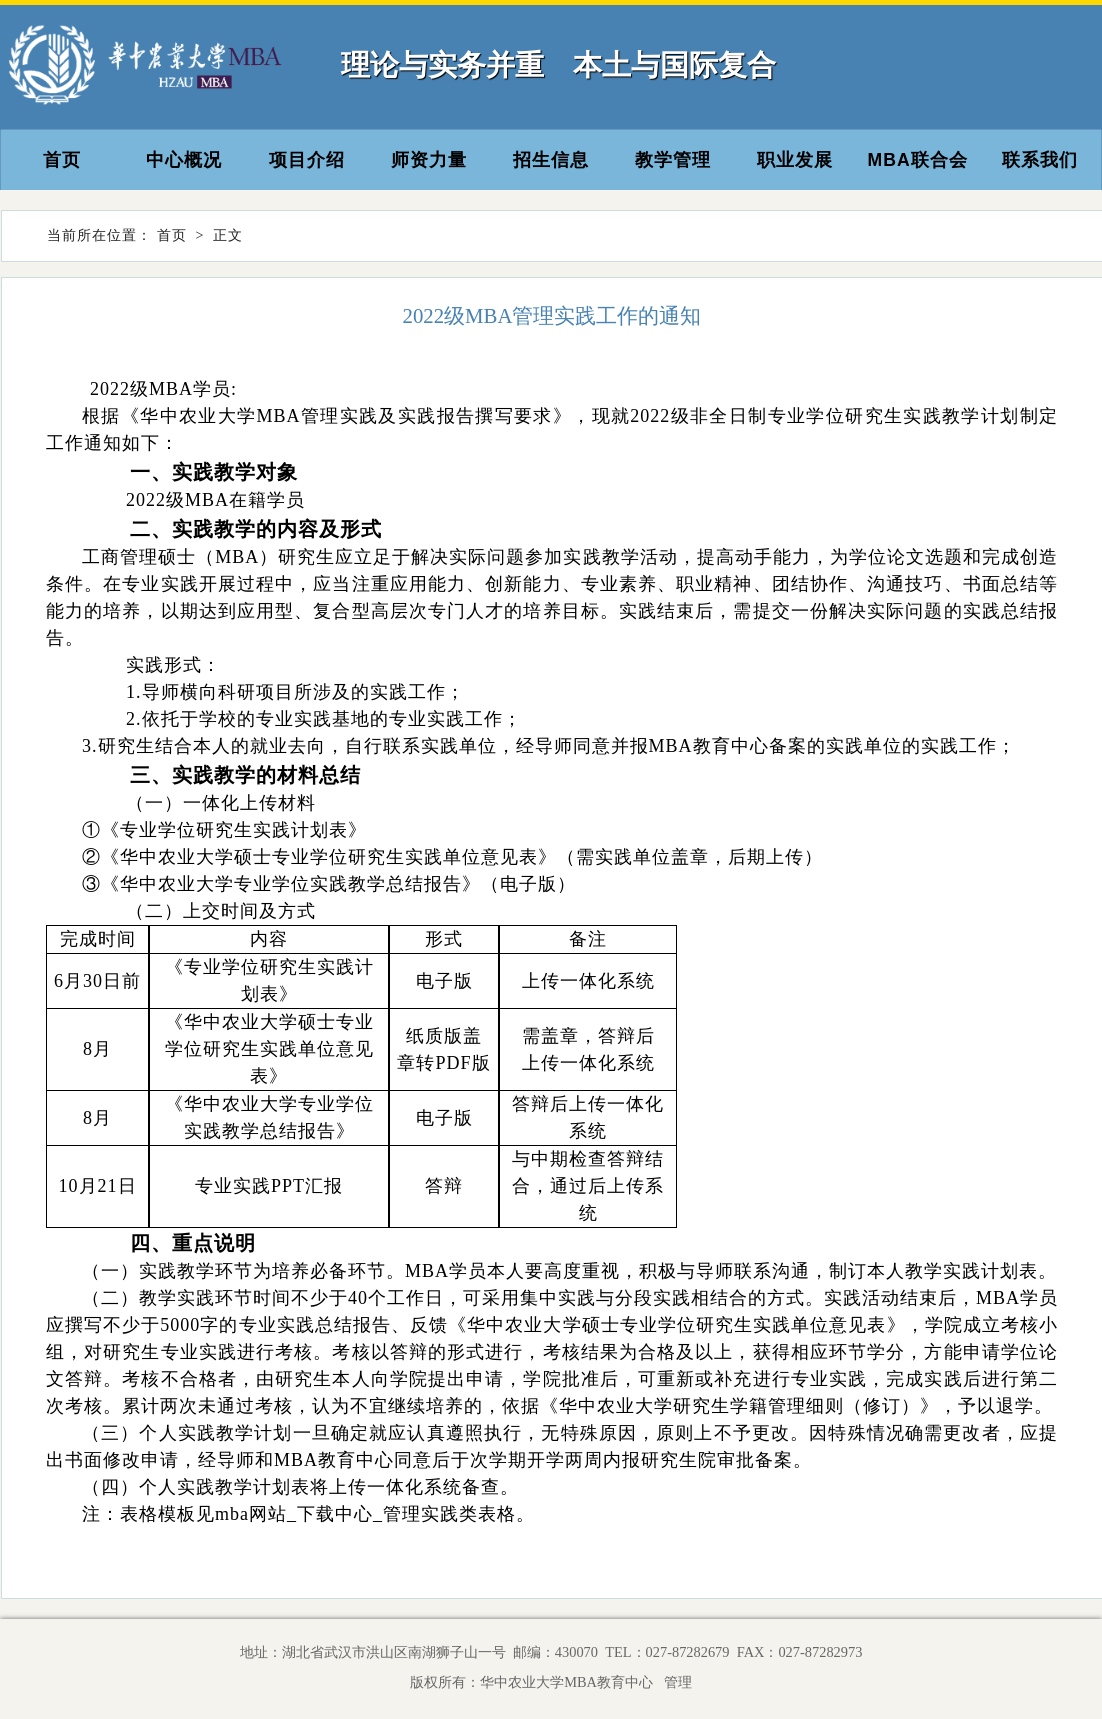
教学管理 (673, 160)
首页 (62, 160)
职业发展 (795, 160)
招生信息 (551, 160)
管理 (674, 1682)
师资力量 (429, 160)
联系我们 (1040, 160)
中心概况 (184, 160)
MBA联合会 (918, 160)
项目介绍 (307, 160)
